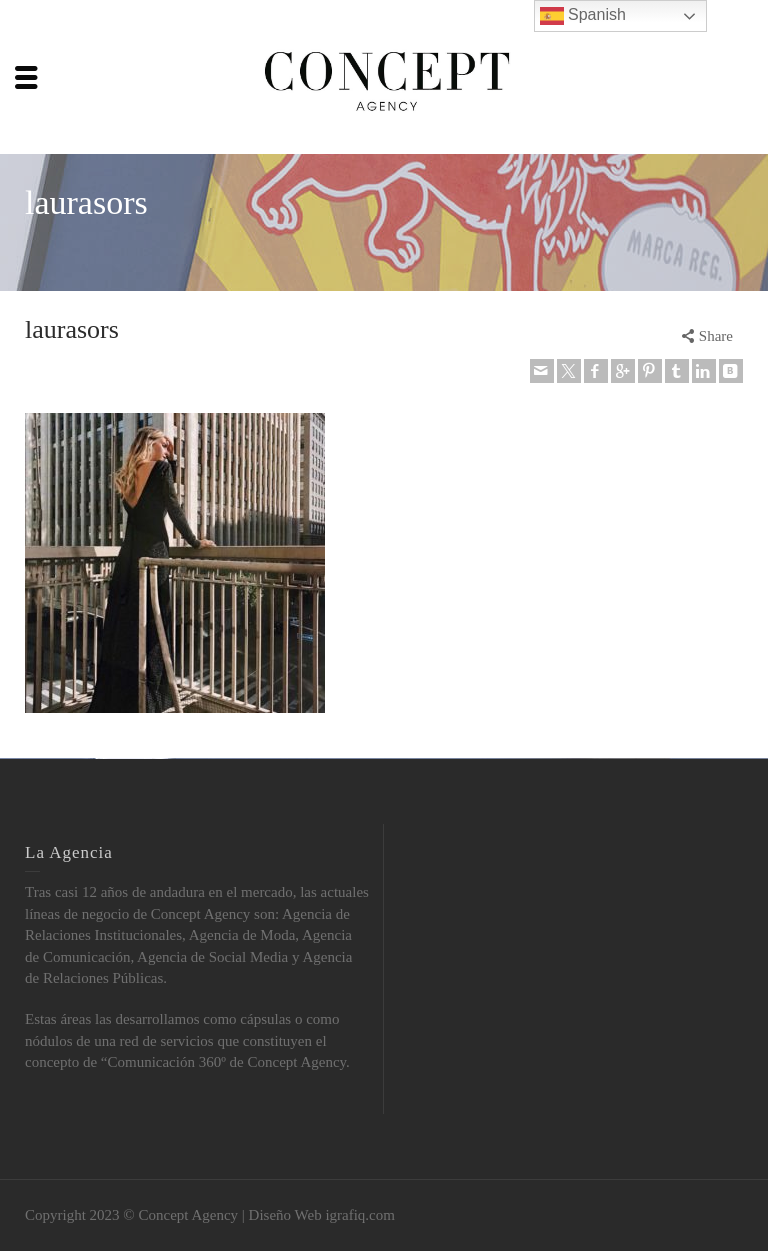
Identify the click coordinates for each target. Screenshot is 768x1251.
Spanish (583, 16)
